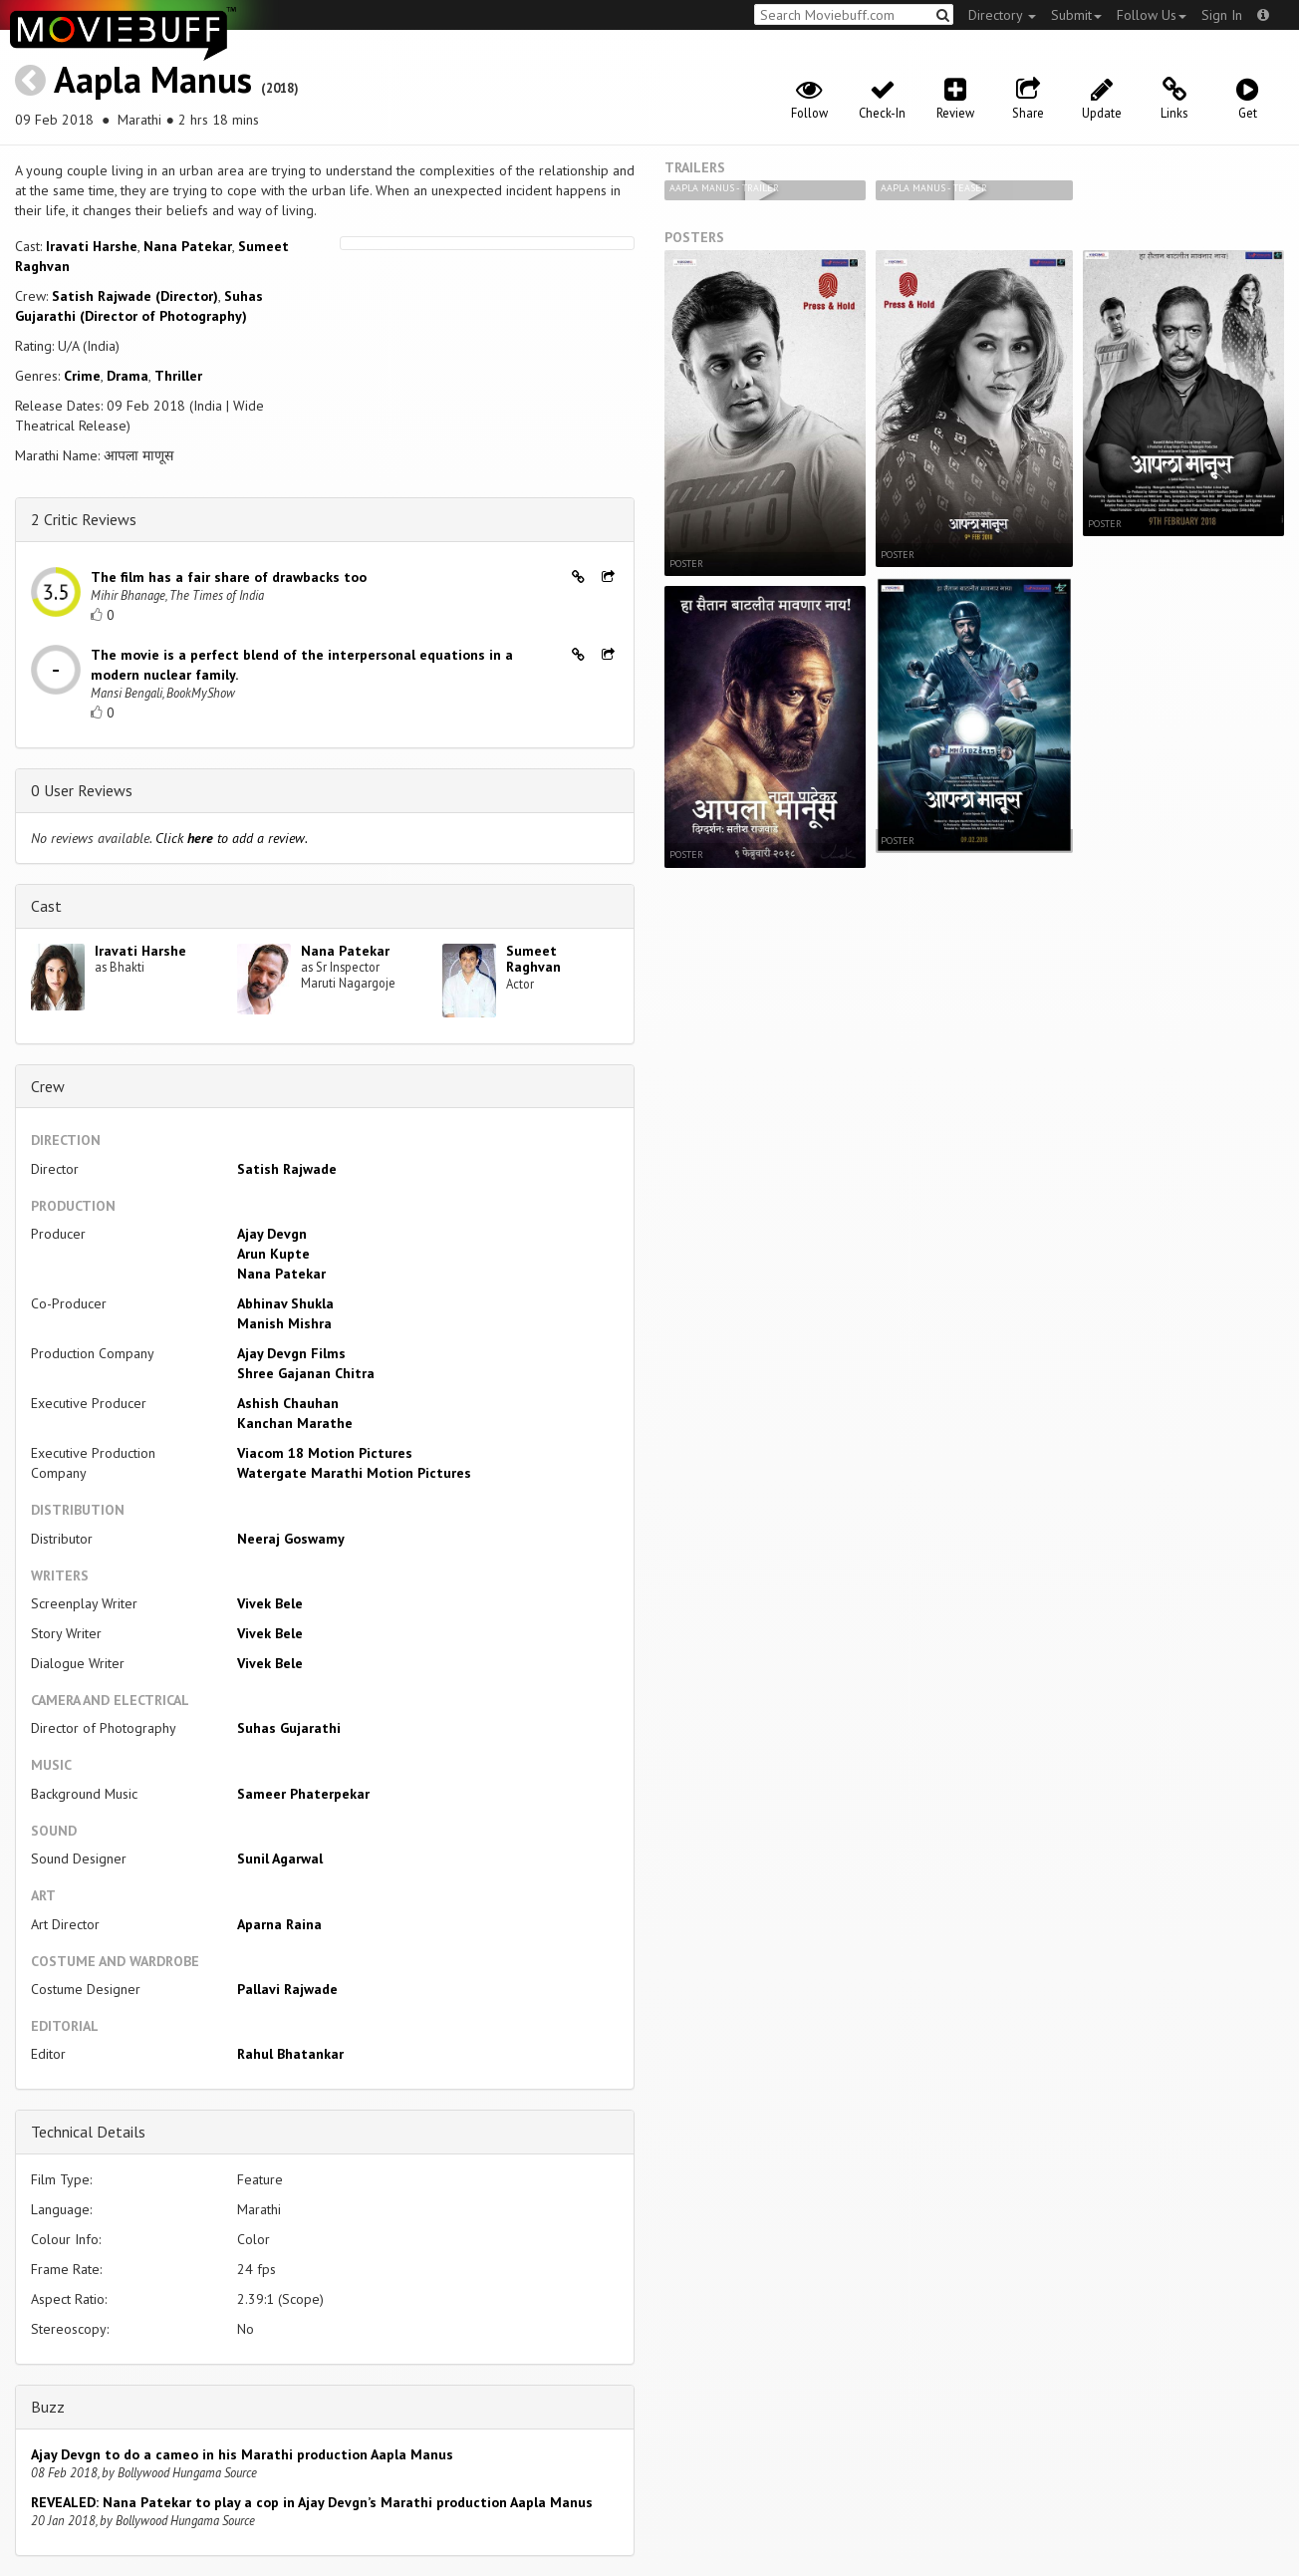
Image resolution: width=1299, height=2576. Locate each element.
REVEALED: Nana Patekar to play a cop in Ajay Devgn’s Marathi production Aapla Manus (312, 2502)
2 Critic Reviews (83, 519)
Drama (127, 376)
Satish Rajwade (287, 1169)
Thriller (178, 376)
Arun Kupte (273, 1254)
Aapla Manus (153, 79)
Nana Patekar (187, 246)
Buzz (48, 2407)
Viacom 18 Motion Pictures (324, 1453)
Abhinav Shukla (285, 1303)
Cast (46, 906)
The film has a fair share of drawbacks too (229, 577)
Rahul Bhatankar (290, 2054)
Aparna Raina (279, 1924)
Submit (1076, 15)
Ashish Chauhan (288, 1403)
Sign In (1221, 15)
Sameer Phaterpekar (303, 1794)
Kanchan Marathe (295, 1423)
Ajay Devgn (272, 1234)
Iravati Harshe (91, 246)
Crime (82, 376)
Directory (1002, 15)
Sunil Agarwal (280, 1858)
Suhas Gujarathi (289, 1728)
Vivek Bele (270, 1603)
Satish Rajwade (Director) (135, 296)
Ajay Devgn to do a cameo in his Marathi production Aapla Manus (242, 2454)
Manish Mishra (284, 1323)
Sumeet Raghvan (533, 959)
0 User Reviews (81, 790)
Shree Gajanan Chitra (306, 1373)
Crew (48, 1086)
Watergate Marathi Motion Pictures (354, 1473)
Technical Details (88, 2132)
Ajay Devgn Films (291, 1353)
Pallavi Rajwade (287, 1989)
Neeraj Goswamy (291, 1539)
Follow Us (1151, 15)
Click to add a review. (231, 838)
